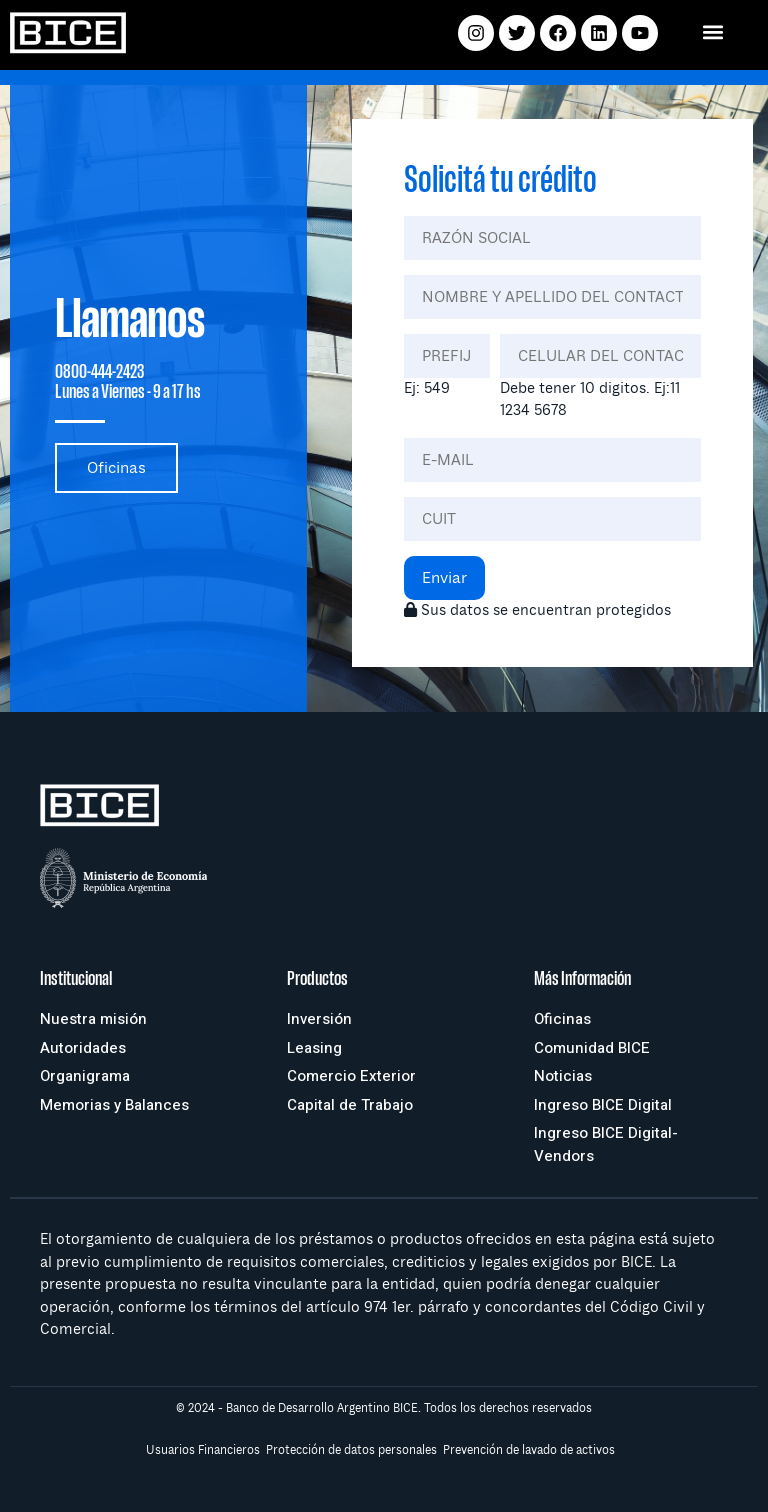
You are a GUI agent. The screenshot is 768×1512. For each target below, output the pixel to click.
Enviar (444, 578)
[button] (713, 31)
